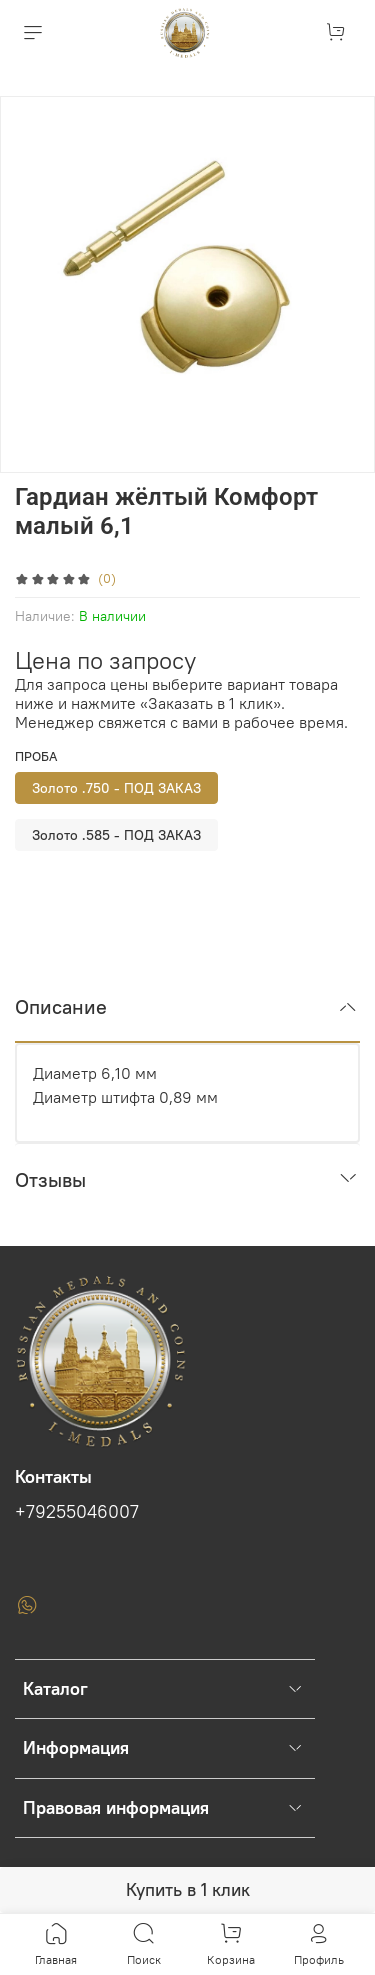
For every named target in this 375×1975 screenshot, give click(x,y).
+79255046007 (77, 1512)
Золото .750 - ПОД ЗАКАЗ (116, 788)
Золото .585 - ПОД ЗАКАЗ (116, 835)
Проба (36, 756)
